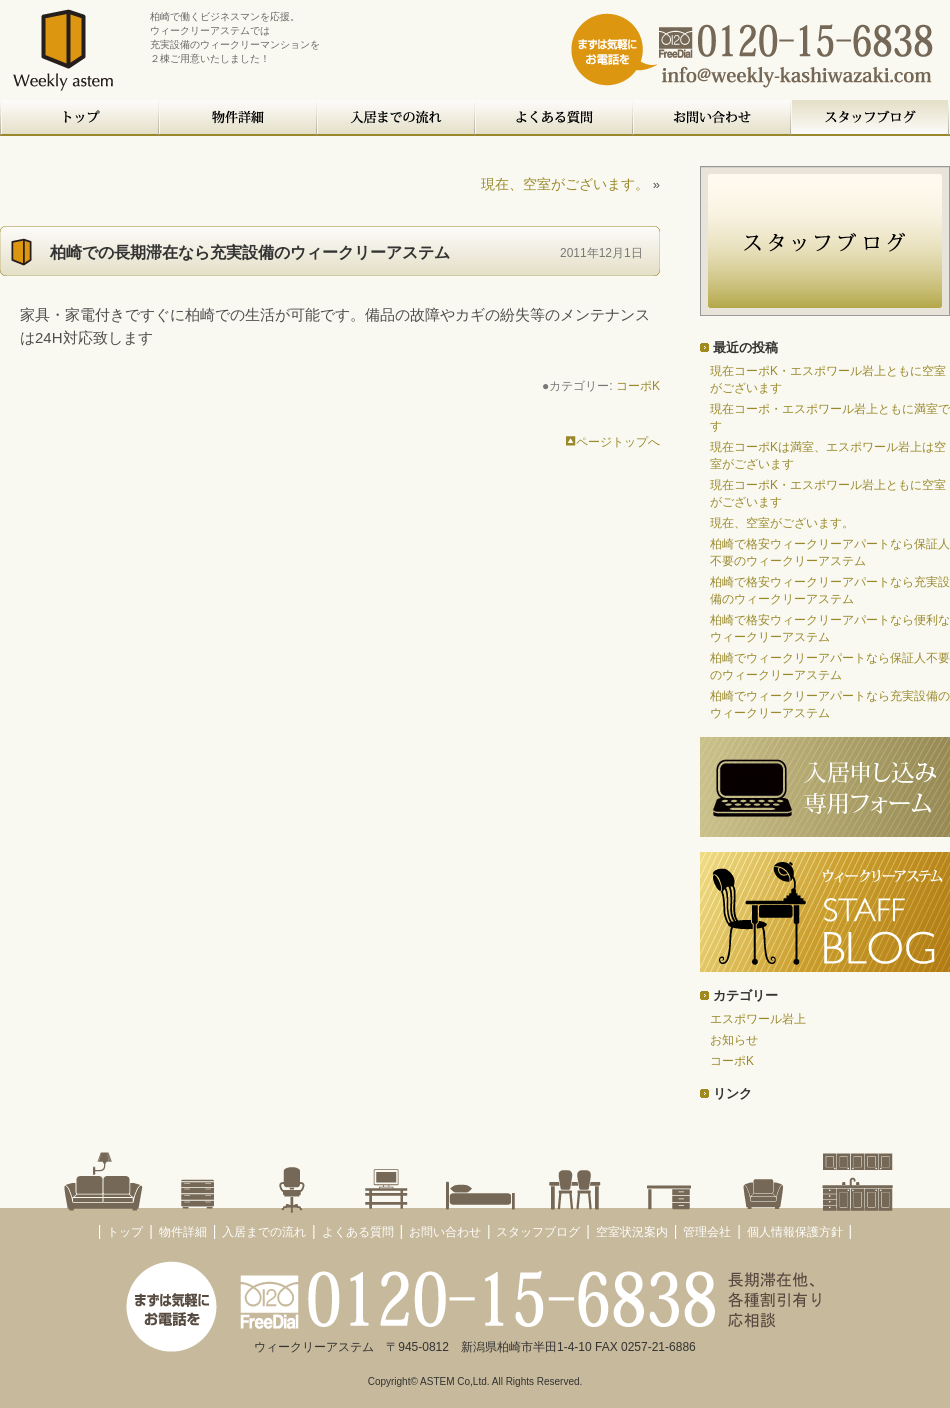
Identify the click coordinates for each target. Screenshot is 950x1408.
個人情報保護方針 (795, 1232)
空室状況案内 (632, 1232)
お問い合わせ (713, 118)
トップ (80, 118)
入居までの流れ (397, 118)
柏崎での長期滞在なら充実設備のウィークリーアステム (250, 252)
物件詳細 (239, 118)
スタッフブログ (871, 118)
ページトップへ (613, 442)
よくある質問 (555, 118)
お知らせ (734, 1040)
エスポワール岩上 (758, 1019)
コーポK (638, 386)
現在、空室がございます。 (565, 184)
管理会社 (707, 1232)
